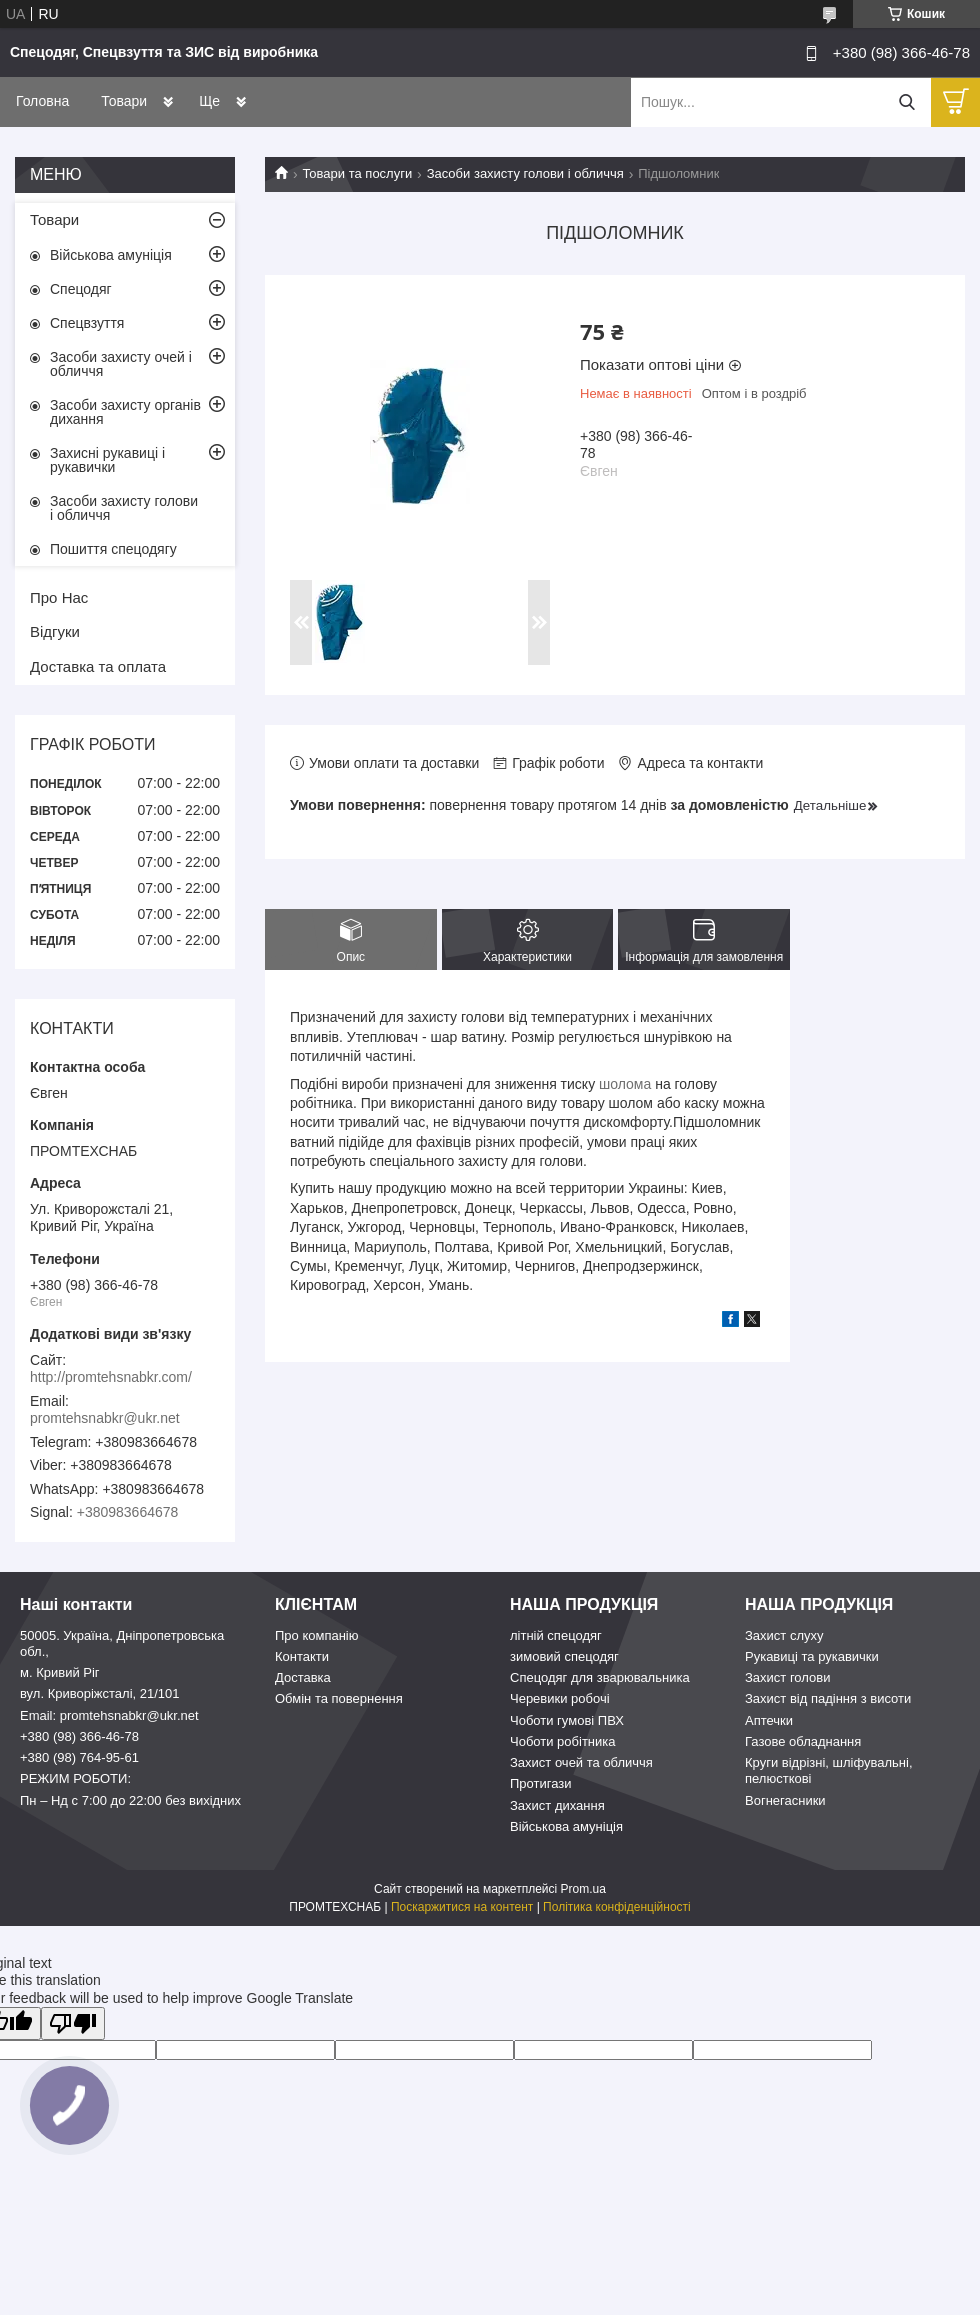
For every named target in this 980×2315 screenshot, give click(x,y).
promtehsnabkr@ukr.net (105, 1418)
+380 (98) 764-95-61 (79, 1757)
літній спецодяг (556, 1635)
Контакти (302, 1656)
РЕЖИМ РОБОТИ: (75, 1778)
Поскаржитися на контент (462, 1907)
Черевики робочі (560, 1698)
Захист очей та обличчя (581, 1762)
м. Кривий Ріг (60, 1672)
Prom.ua (583, 1889)
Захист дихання (557, 1805)
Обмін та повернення (339, 1698)
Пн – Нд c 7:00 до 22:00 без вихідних (130, 1800)
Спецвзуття (87, 323)
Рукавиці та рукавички (812, 1656)
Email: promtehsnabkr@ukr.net (109, 1715)
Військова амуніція (111, 255)
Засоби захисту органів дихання (125, 412)
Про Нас (59, 597)
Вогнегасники (785, 1800)
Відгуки (55, 631)
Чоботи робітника (563, 1741)
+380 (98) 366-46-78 (79, 1736)
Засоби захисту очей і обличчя (121, 364)
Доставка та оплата (98, 666)
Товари (124, 101)
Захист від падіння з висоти (828, 1698)
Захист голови (787, 1677)
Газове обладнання (803, 1741)
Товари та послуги (357, 173)
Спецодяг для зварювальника (600, 1677)
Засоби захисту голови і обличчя (525, 173)
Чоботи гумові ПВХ (567, 1720)
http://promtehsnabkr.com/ (111, 1377)
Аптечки (769, 1720)
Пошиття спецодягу (113, 549)
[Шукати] (906, 102)
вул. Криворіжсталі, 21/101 (100, 1693)
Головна (42, 101)
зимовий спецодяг (564, 1656)
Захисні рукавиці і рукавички (107, 460)
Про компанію (317, 1635)
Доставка (303, 1677)
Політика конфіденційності (617, 1907)
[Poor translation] (73, 2023)
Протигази (541, 1783)
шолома (625, 1084)
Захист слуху (784, 1635)
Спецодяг (81, 289)
